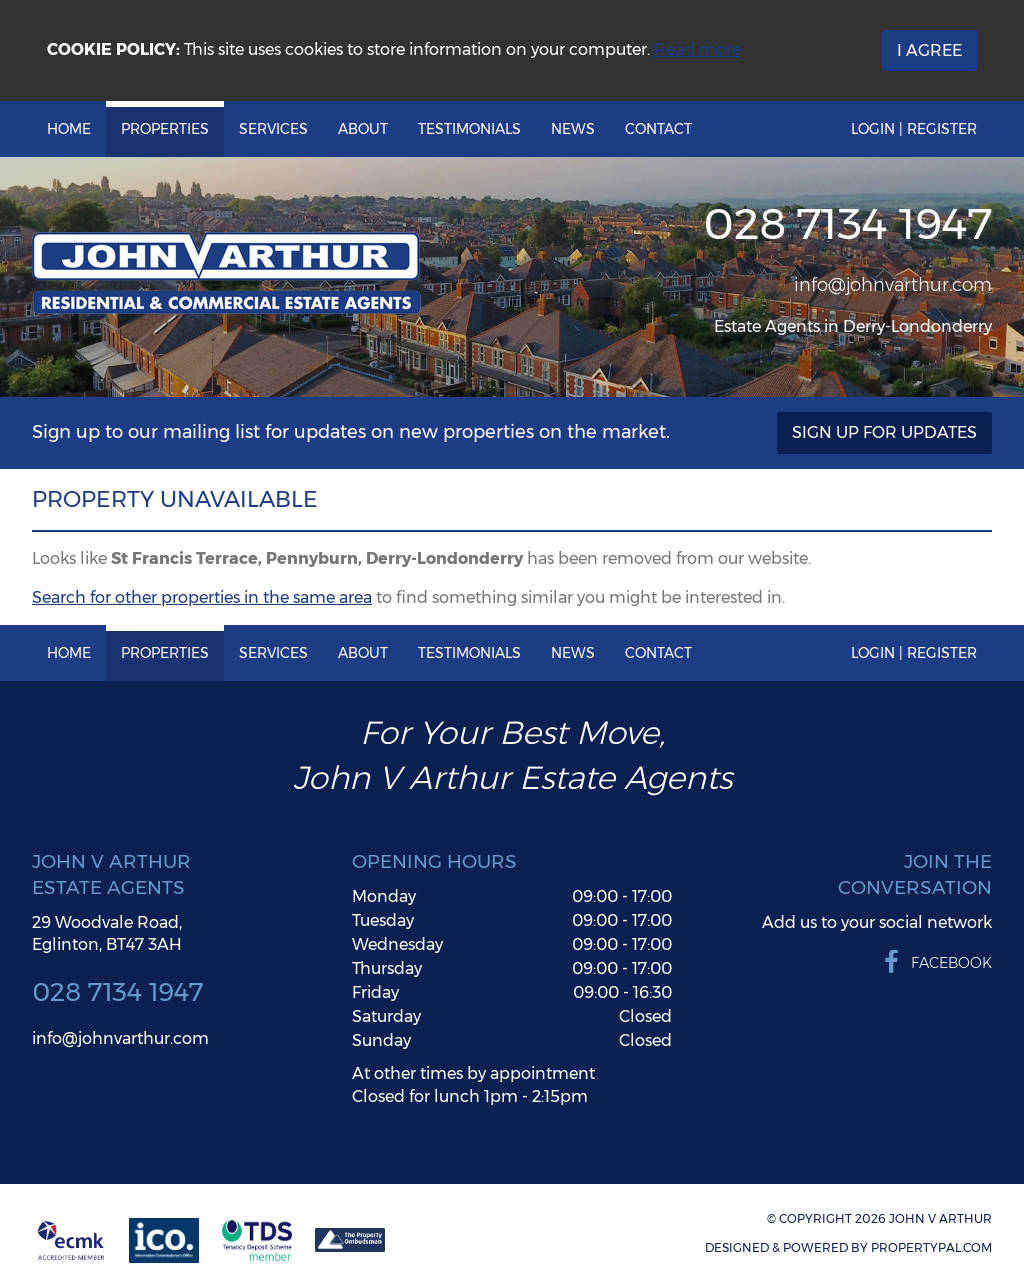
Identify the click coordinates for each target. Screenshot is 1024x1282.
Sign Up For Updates (884, 432)
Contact (658, 129)
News (573, 129)
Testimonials (469, 129)
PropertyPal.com (931, 1247)
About (363, 129)
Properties (165, 129)
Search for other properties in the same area (202, 597)
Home (69, 129)
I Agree (929, 50)
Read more (697, 49)
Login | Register (914, 129)
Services (273, 129)
